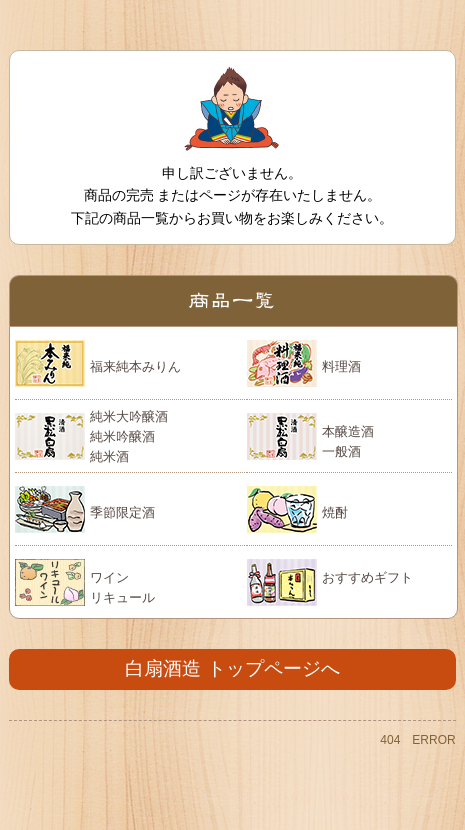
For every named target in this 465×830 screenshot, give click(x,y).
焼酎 (335, 512)
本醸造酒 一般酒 (348, 441)
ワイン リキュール (122, 587)
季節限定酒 (122, 512)
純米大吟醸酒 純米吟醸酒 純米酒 (129, 436)
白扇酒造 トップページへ (232, 668)
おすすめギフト (367, 577)
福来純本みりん (135, 366)
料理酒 (341, 366)
